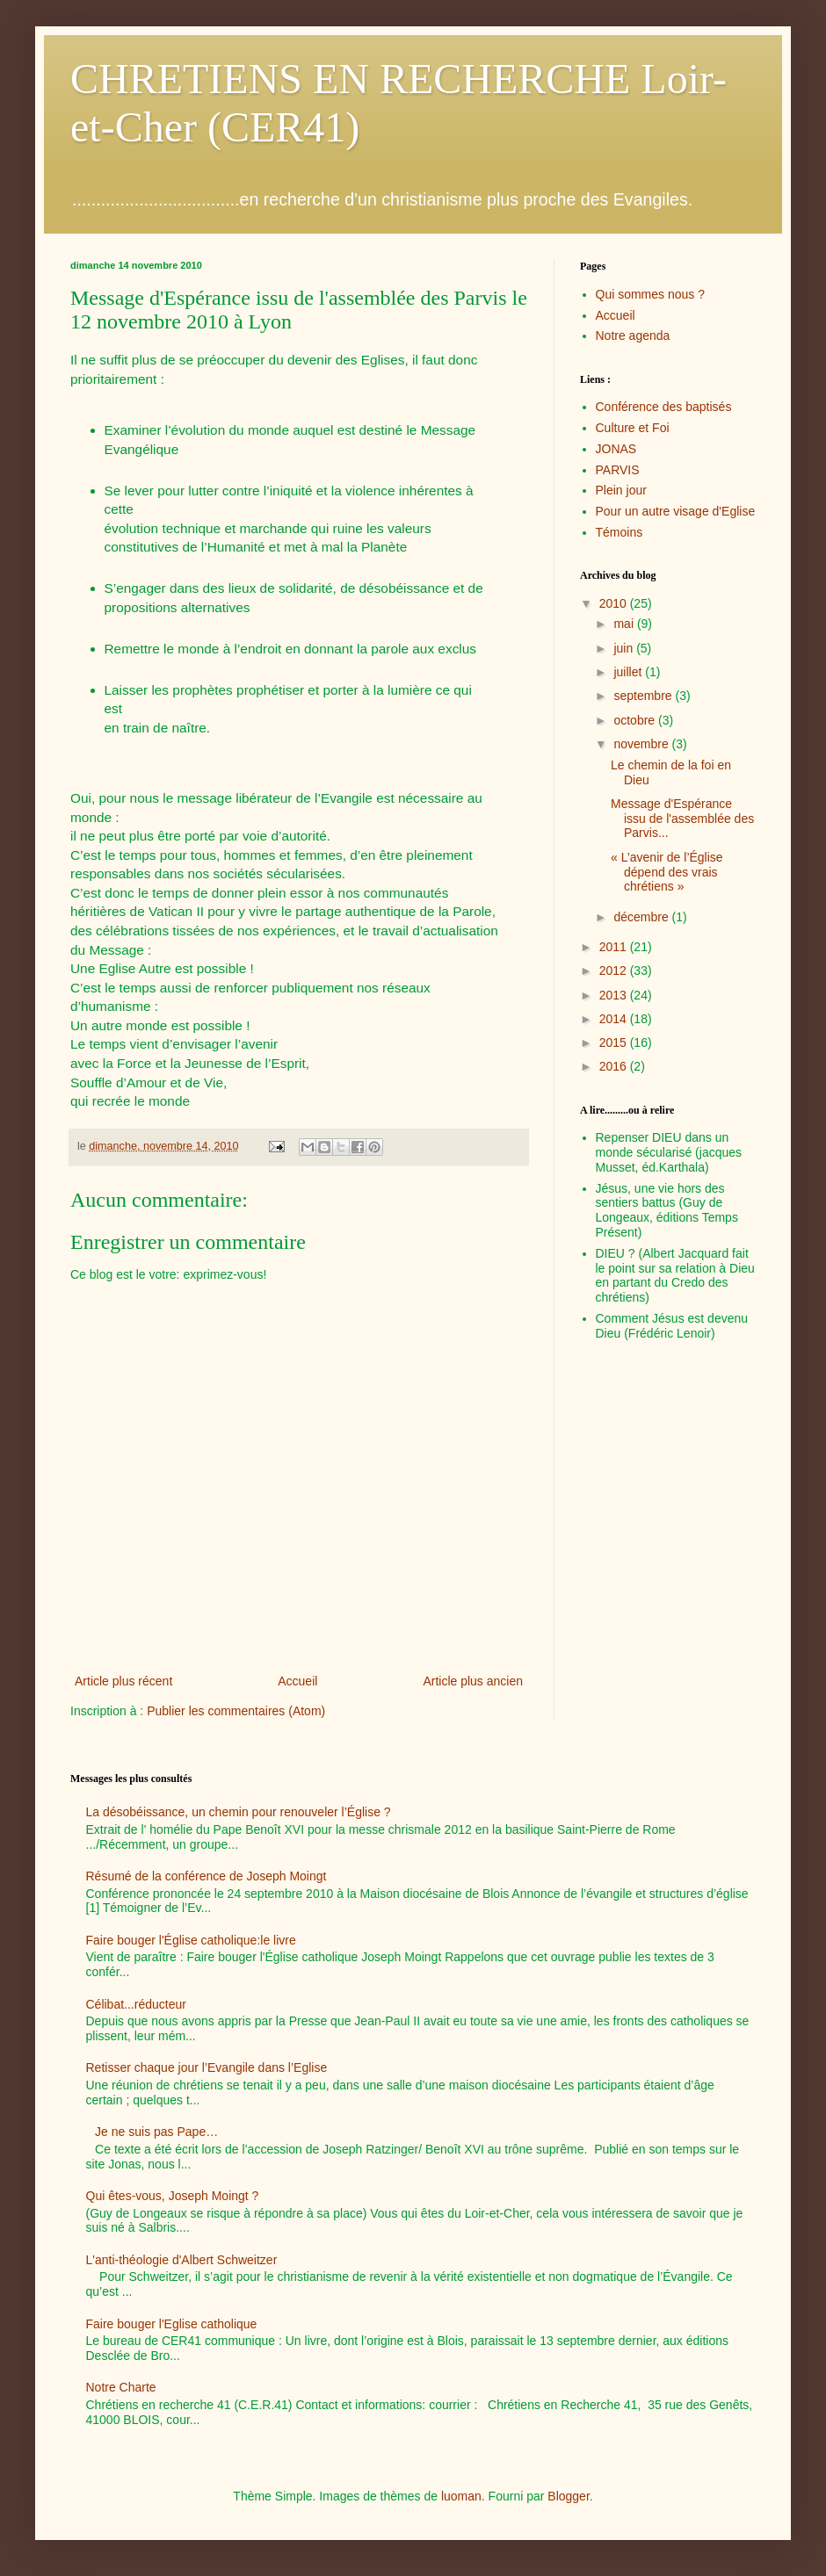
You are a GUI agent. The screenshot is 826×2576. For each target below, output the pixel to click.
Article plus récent (123, 1681)
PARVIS (618, 470)
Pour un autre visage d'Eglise (676, 511)
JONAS (616, 449)
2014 (614, 1019)
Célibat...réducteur (136, 2004)
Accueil (297, 1681)
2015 (614, 1042)
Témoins (619, 532)
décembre (642, 917)
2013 (614, 995)
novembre (642, 744)
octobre (635, 720)
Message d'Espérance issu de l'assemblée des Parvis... (682, 819)
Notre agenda (633, 335)
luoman (461, 2496)
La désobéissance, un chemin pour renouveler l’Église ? (238, 1812)
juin (624, 648)
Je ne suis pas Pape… (156, 2132)
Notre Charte (121, 2387)
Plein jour (621, 490)
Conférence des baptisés (664, 407)
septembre (644, 696)
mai (624, 624)
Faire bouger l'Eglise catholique (171, 2324)
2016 (614, 1066)
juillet (629, 672)
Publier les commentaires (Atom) (236, 1711)
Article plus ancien (473, 1681)
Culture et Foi (633, 428)
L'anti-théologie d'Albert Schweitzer (182, 2260)
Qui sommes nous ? (651, 294)
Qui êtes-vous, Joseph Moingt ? (172, 2196)
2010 (614, 603)
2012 (614, 970)
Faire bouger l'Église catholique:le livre (191, 1940)
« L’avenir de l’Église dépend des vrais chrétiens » (667, 872)
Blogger (568, 2496)
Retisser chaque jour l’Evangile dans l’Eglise (207, 2067)
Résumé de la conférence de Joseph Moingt (206, 1876)
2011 (614, 947)
